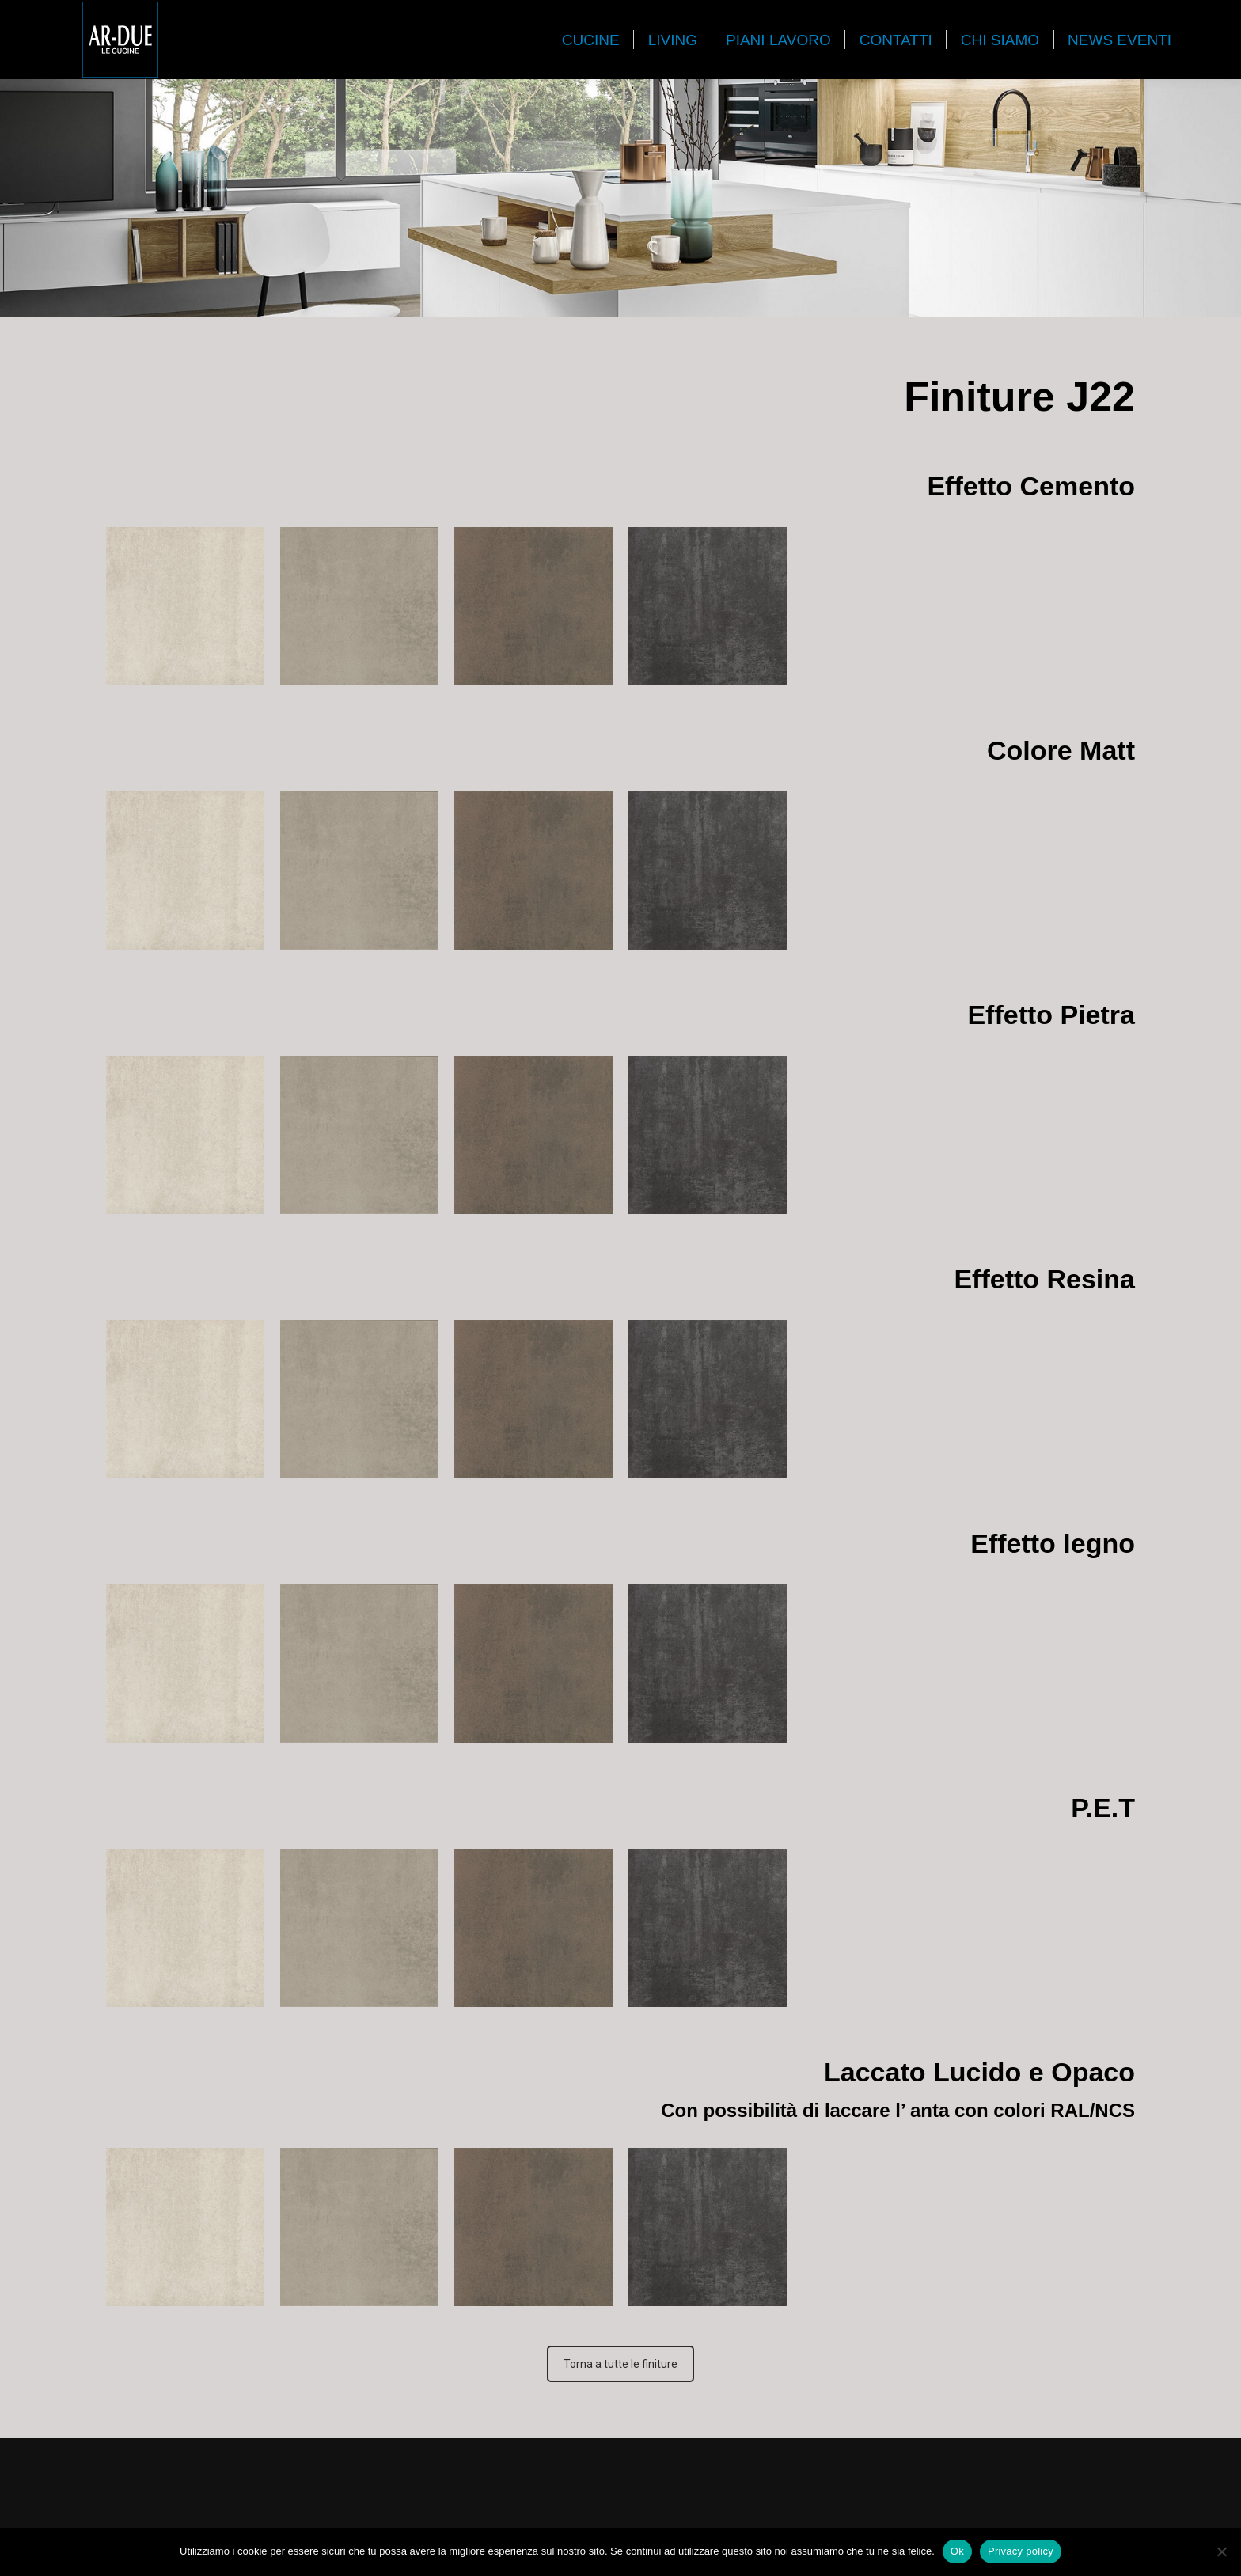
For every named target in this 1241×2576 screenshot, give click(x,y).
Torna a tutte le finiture (620, 2364)
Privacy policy (1020, 2551)
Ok (957, 2551)
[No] (1221, 2551)
